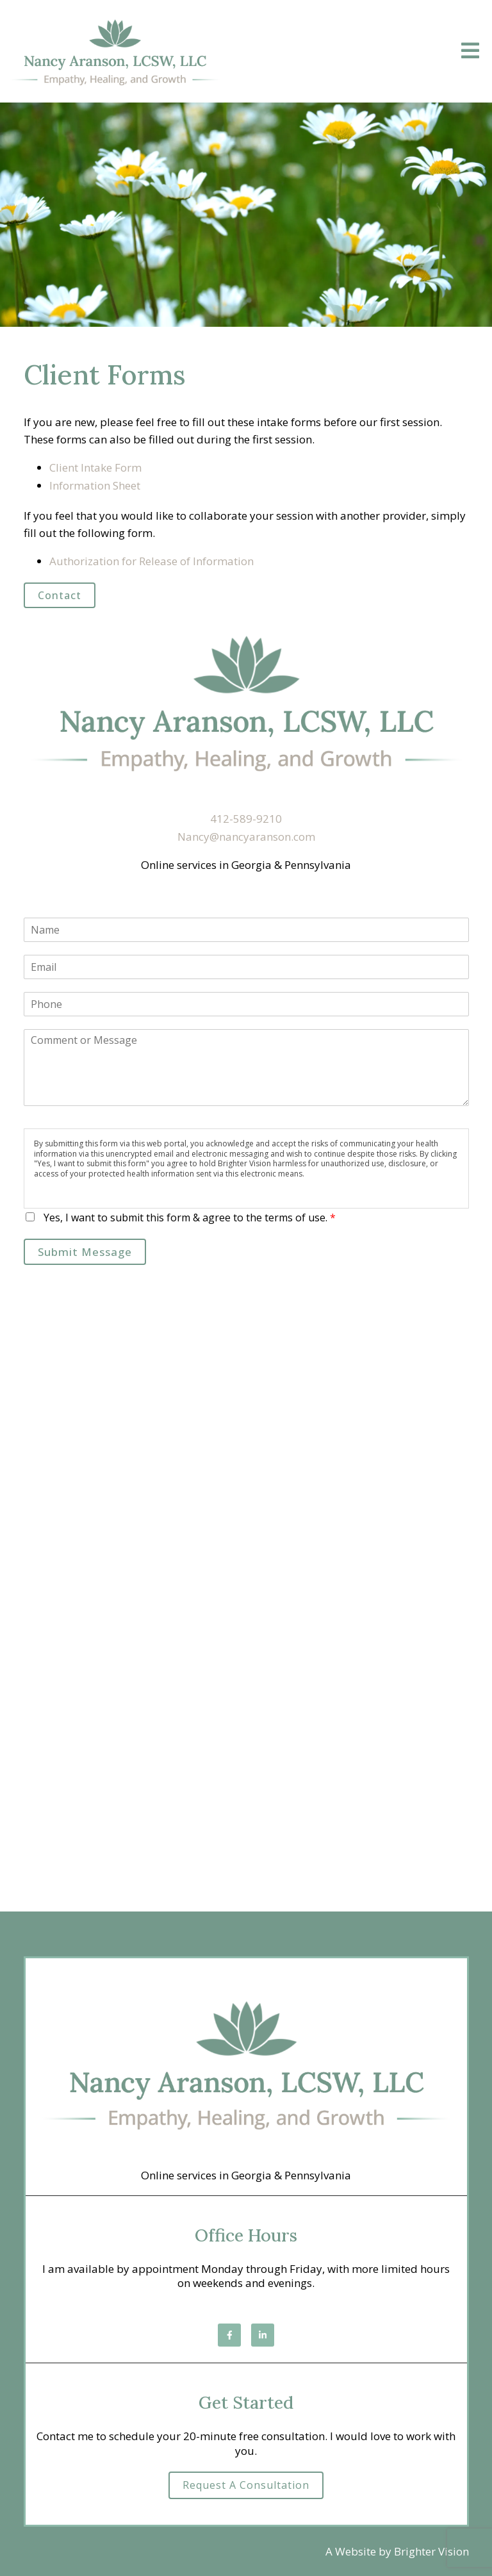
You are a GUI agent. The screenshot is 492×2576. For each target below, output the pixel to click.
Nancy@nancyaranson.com (246, 836)
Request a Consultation (246, 2485)
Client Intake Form (95, 467)
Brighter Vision (431, 2551)
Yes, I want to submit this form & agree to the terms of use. (190, 1217)
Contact (59, 595)
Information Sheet (94, 485)
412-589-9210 (246, 818)
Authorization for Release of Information (151, 561)
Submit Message (85, 1251)
